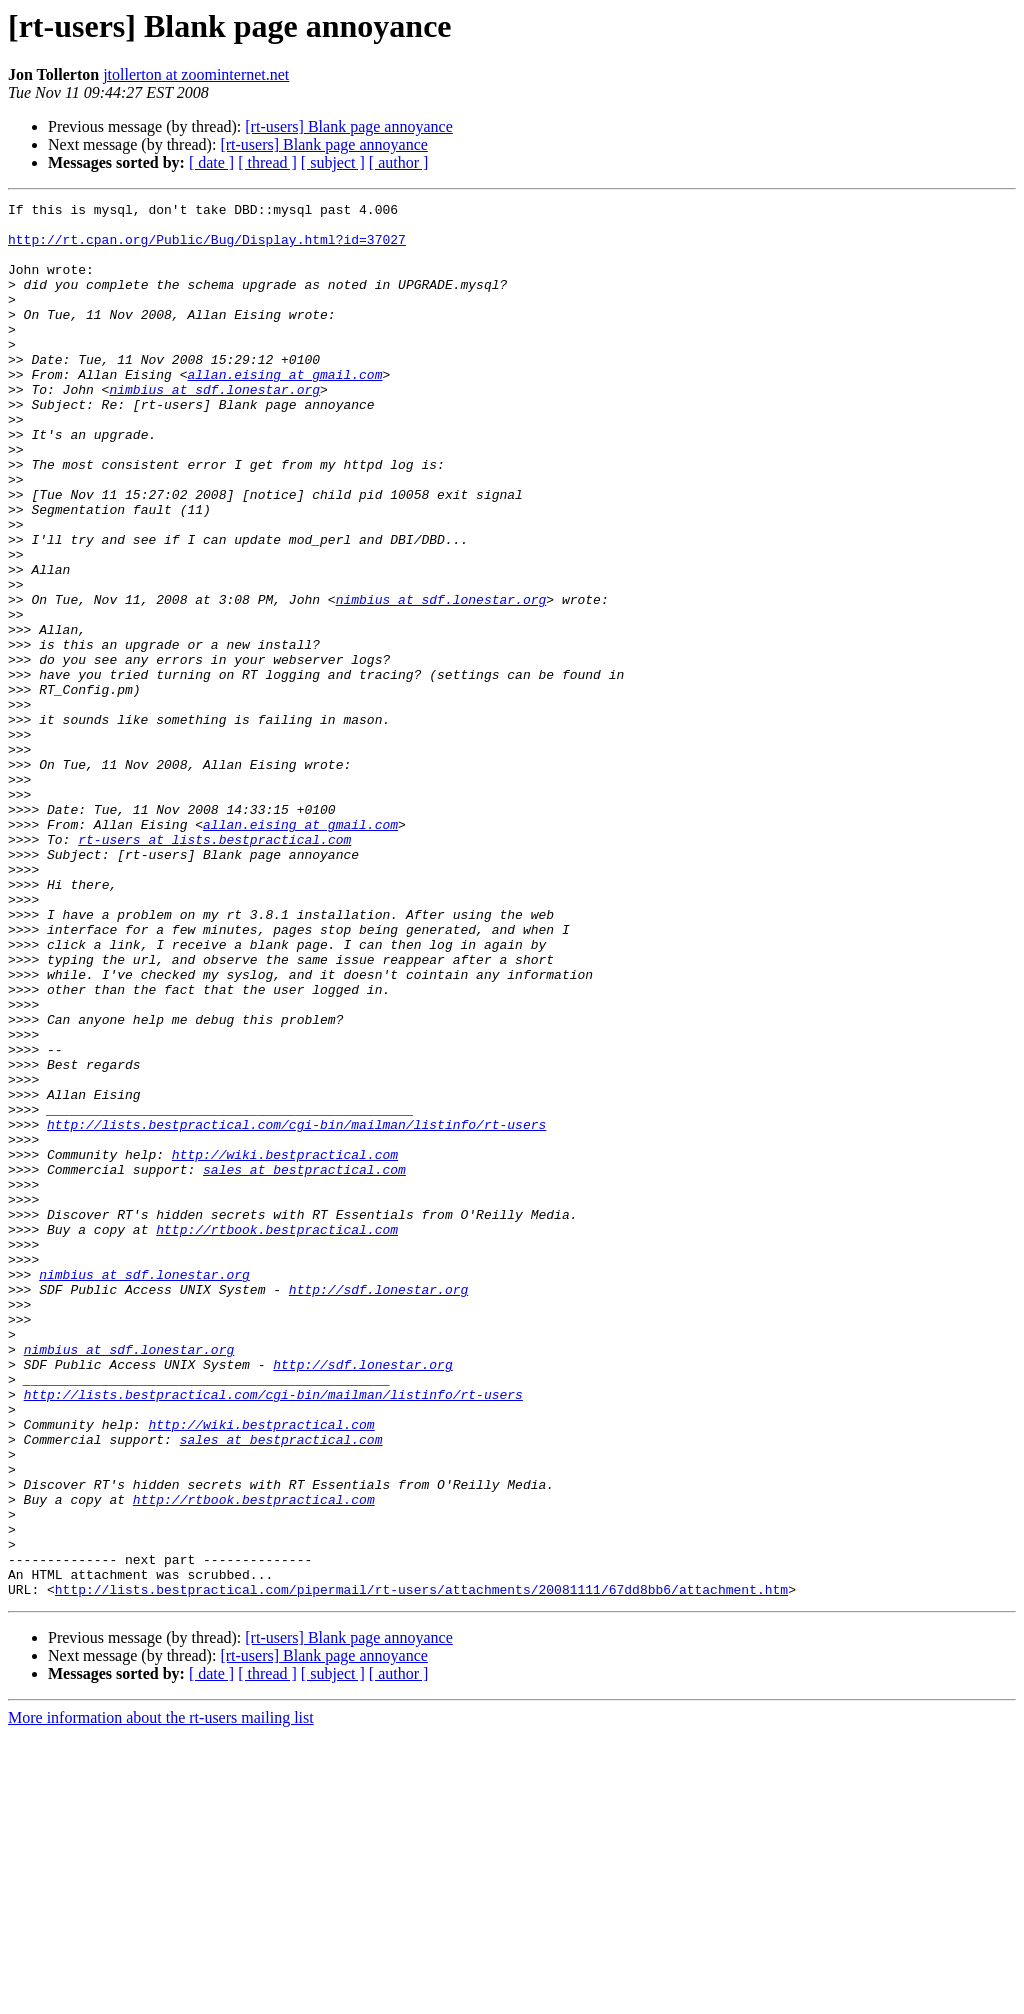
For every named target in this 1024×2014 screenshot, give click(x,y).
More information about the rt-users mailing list (161, 1996)
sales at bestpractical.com (304, 1364)
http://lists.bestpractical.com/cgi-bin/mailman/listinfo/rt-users (296, 1310)
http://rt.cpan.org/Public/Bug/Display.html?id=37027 (207, 248)
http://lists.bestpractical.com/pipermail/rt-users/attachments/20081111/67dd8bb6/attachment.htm (421, 1868)
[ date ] (211, 162)
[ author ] (399, 162)
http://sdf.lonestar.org (378, 1508)
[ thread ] (267, 162)
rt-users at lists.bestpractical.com (214, 968)
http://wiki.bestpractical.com (285, 1346)
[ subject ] (333, 162)
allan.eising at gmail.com (284, 410)
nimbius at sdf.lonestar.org (214, 428)
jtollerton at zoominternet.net (196, 74)
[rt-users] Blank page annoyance (348, 126)
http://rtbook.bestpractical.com (277, 1436)
